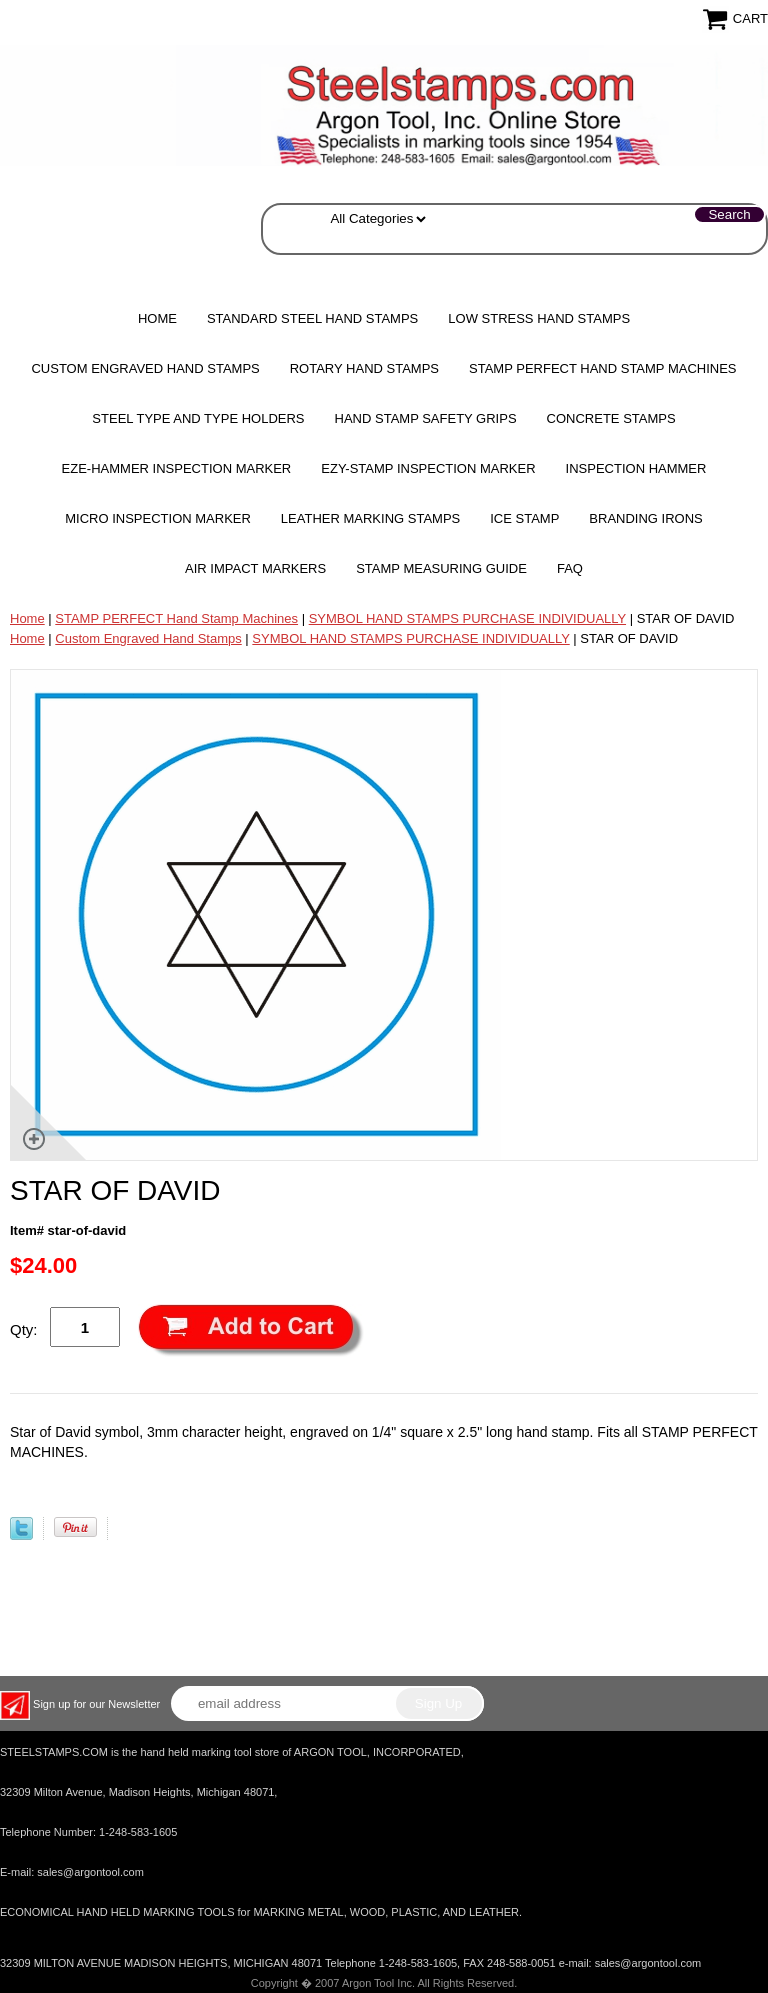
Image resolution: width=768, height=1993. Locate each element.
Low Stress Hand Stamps (539, 318)
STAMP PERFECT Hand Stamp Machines (603, 368)
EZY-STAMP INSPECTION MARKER (428, 468)
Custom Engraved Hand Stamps (145, 368)
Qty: (24, 1329)
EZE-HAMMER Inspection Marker (177, 468)
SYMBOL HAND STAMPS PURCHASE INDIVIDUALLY (467, 618)
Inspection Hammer (636, 468)
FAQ (570, 568)
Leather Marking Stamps (370, 518)
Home (157, 318)
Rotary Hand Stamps (364, 368)
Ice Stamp (524, 518)
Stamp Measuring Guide (441, 568)
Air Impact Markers (255, 568)
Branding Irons (645, 518)
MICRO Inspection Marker (158, 518)
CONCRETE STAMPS (611, 418)
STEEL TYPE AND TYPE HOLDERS (198, 418)
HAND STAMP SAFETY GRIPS (426, 418)
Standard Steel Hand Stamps (312, 318)
